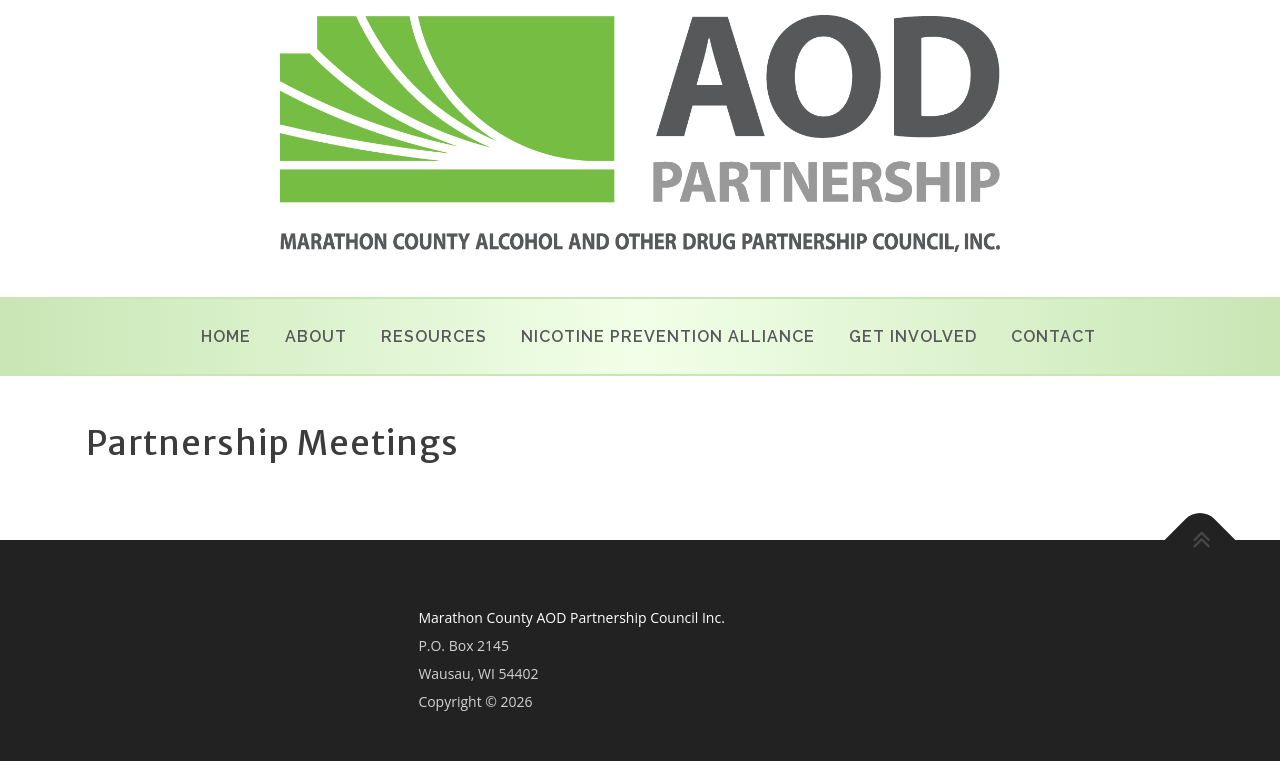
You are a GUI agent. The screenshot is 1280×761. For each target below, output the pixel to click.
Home (226, 336)
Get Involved (913, 336)
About (316, 336)
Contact (1053, 336)
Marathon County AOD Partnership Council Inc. (571, 617)
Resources (434, 336)
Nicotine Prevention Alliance (668, 336)
